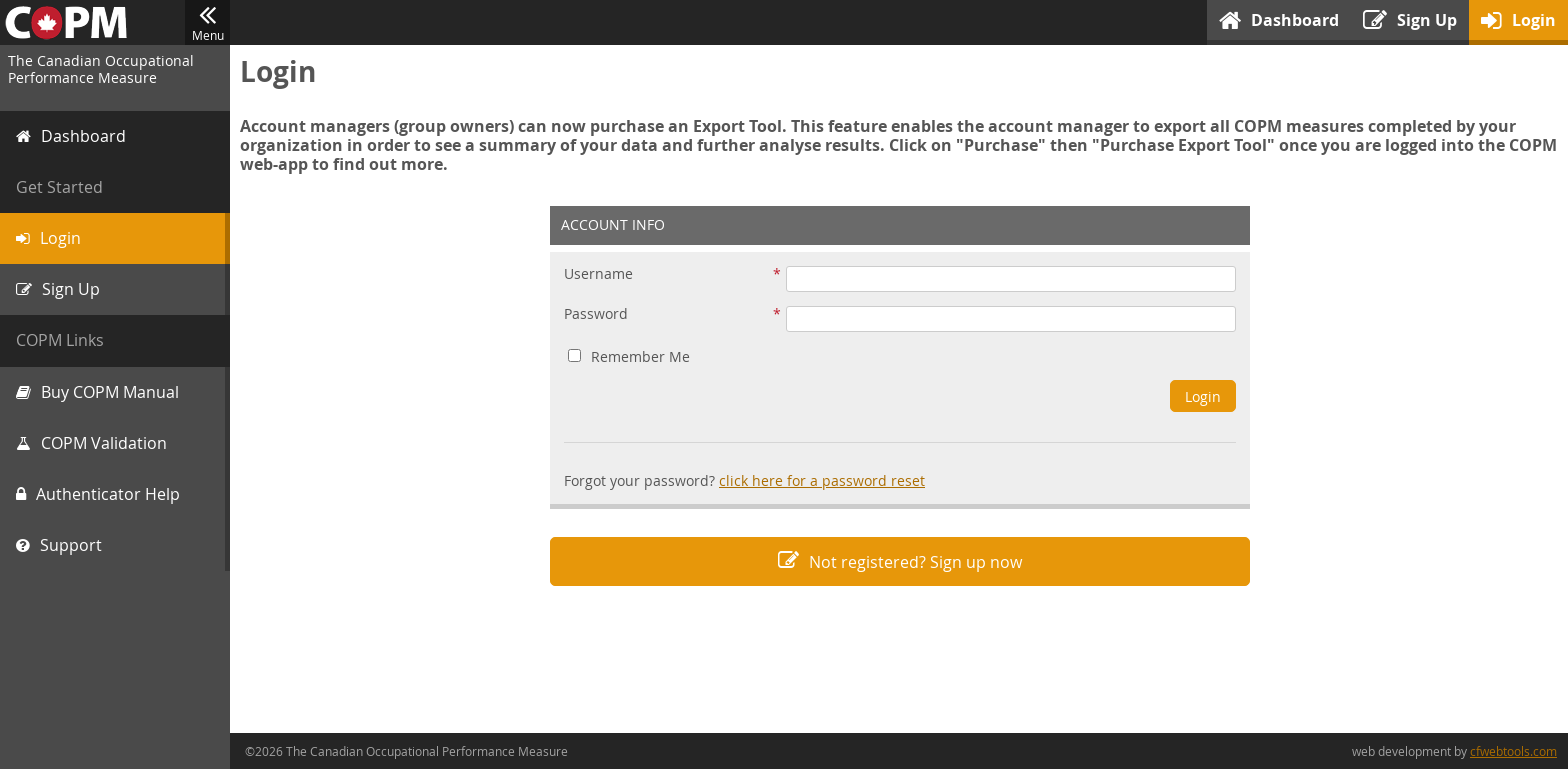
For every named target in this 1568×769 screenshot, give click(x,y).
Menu (207, 23)
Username (598, 274)
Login (1203, 396)
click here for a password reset (822, 480)
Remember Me (629, 356)
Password (596, 314)
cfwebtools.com (1513, 751)
